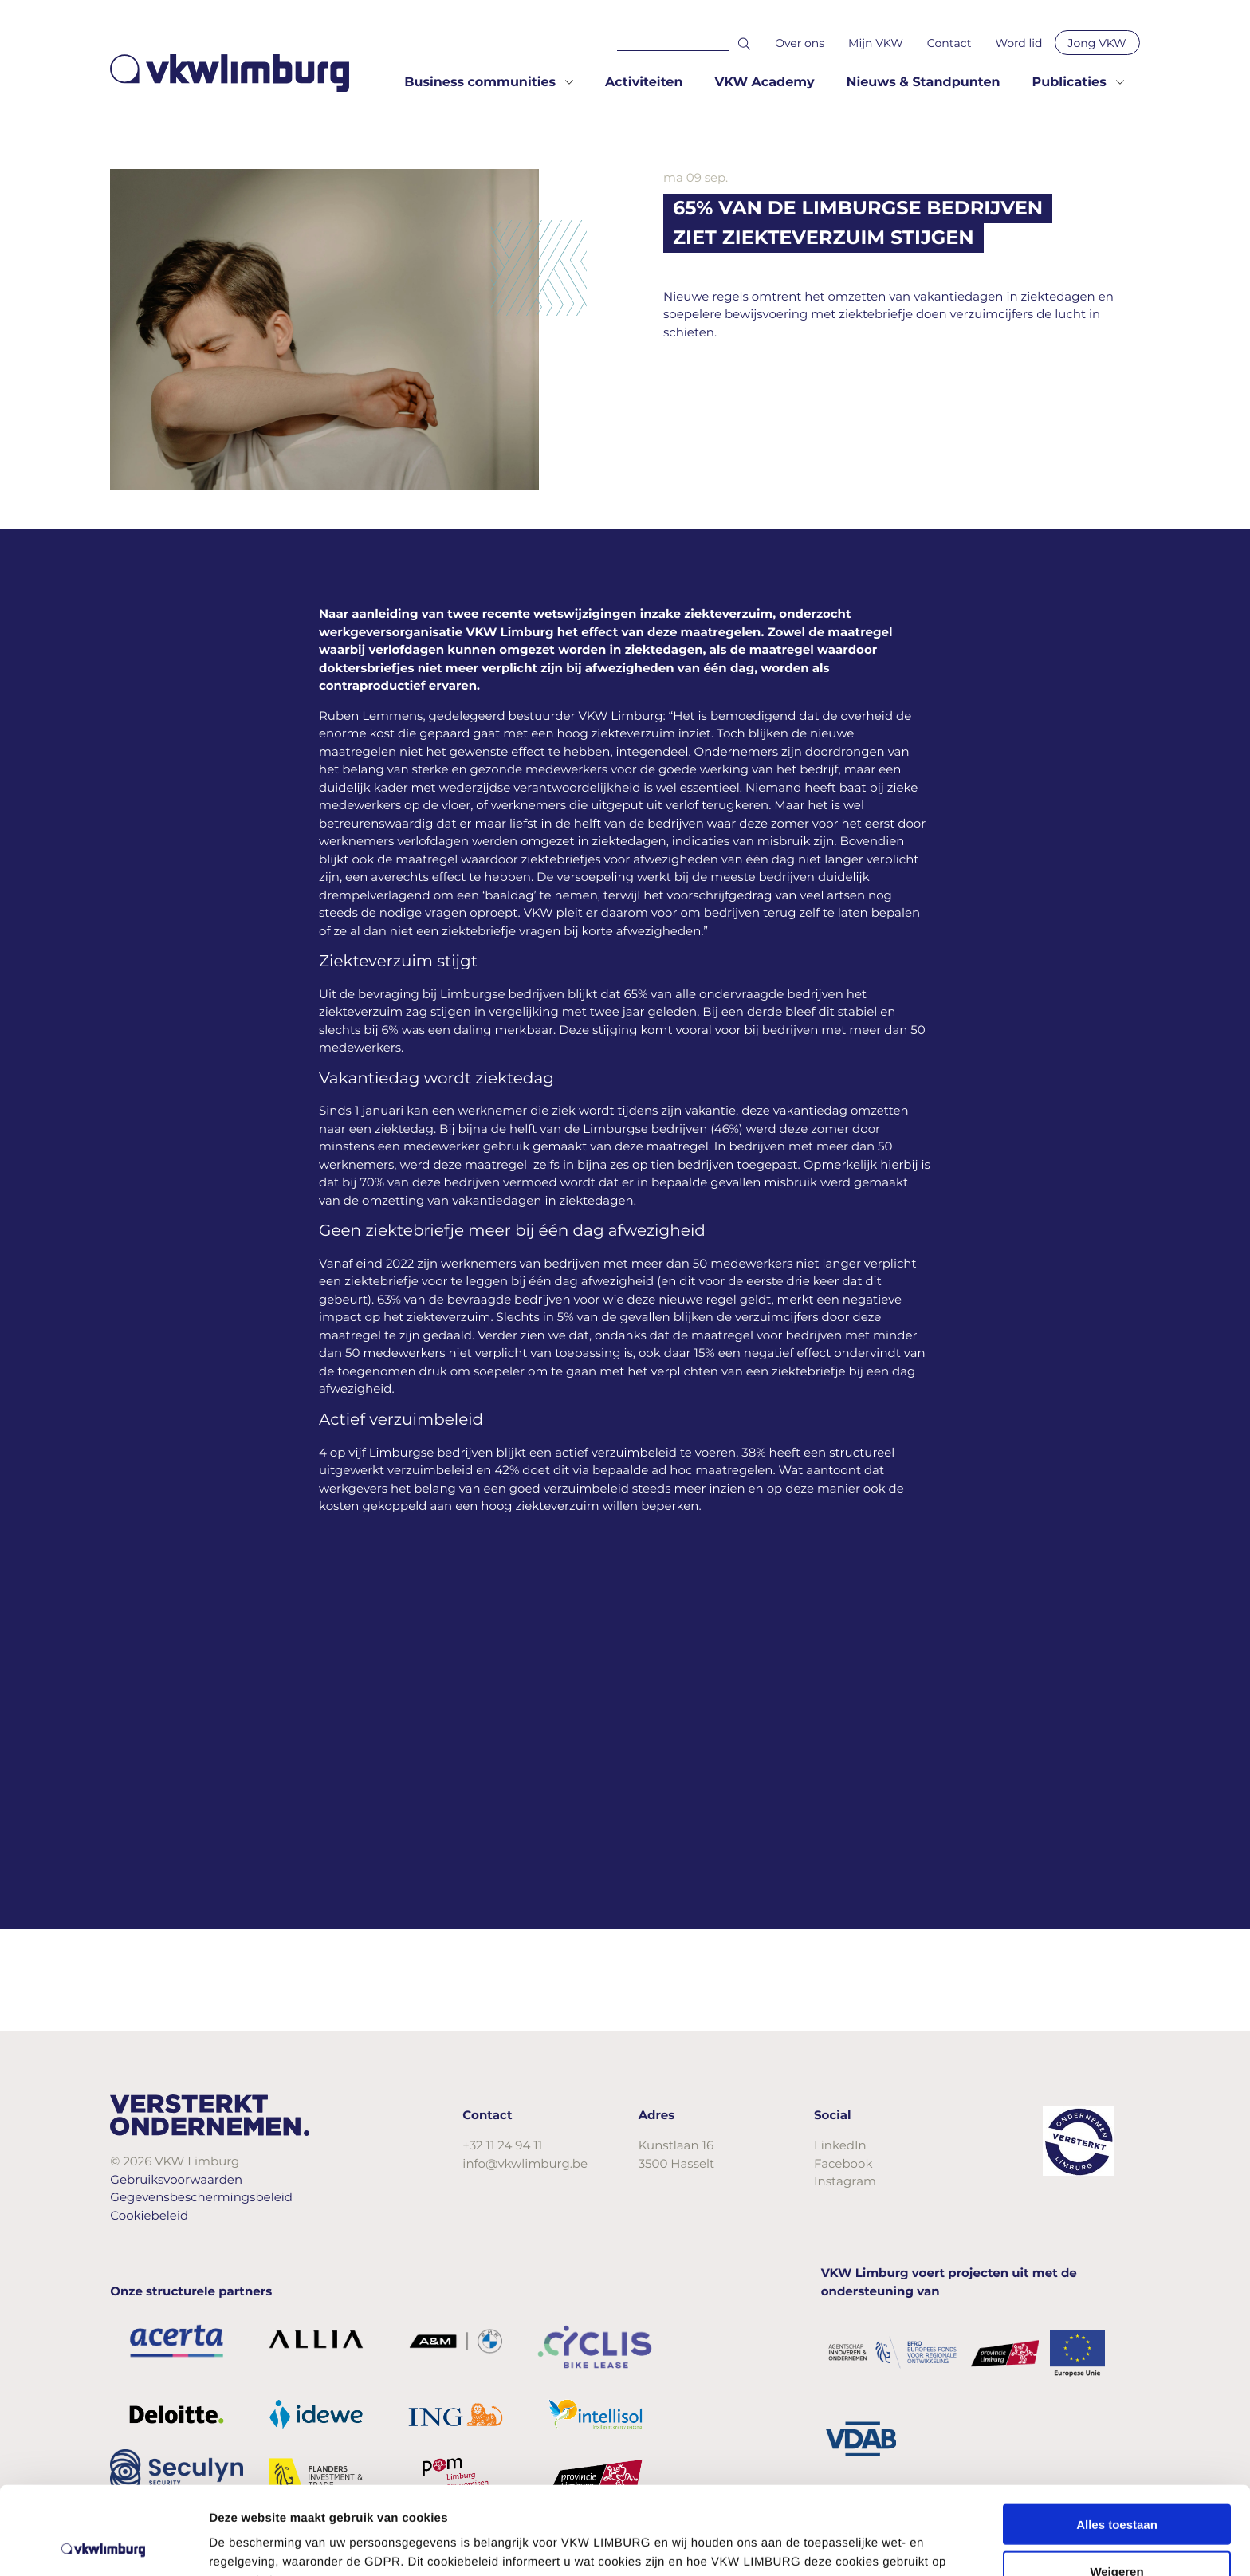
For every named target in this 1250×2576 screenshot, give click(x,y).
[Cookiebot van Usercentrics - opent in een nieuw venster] (103, 2545)
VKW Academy (764, 82)
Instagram (845, 2181)
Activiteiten (643, 82)
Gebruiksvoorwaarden (176, 2179)
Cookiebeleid (149, 2215)
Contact (949, 43)
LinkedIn (840, 2145)
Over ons (799, 43)
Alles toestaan (1117, 2436)
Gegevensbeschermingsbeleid (201, 2196)
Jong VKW (1097, 43)
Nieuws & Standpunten (923, 82)
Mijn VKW (875, 43)
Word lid (1018, 43)
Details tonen (861, 2544)
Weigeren (1116, 2483)
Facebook (843, 2163)
